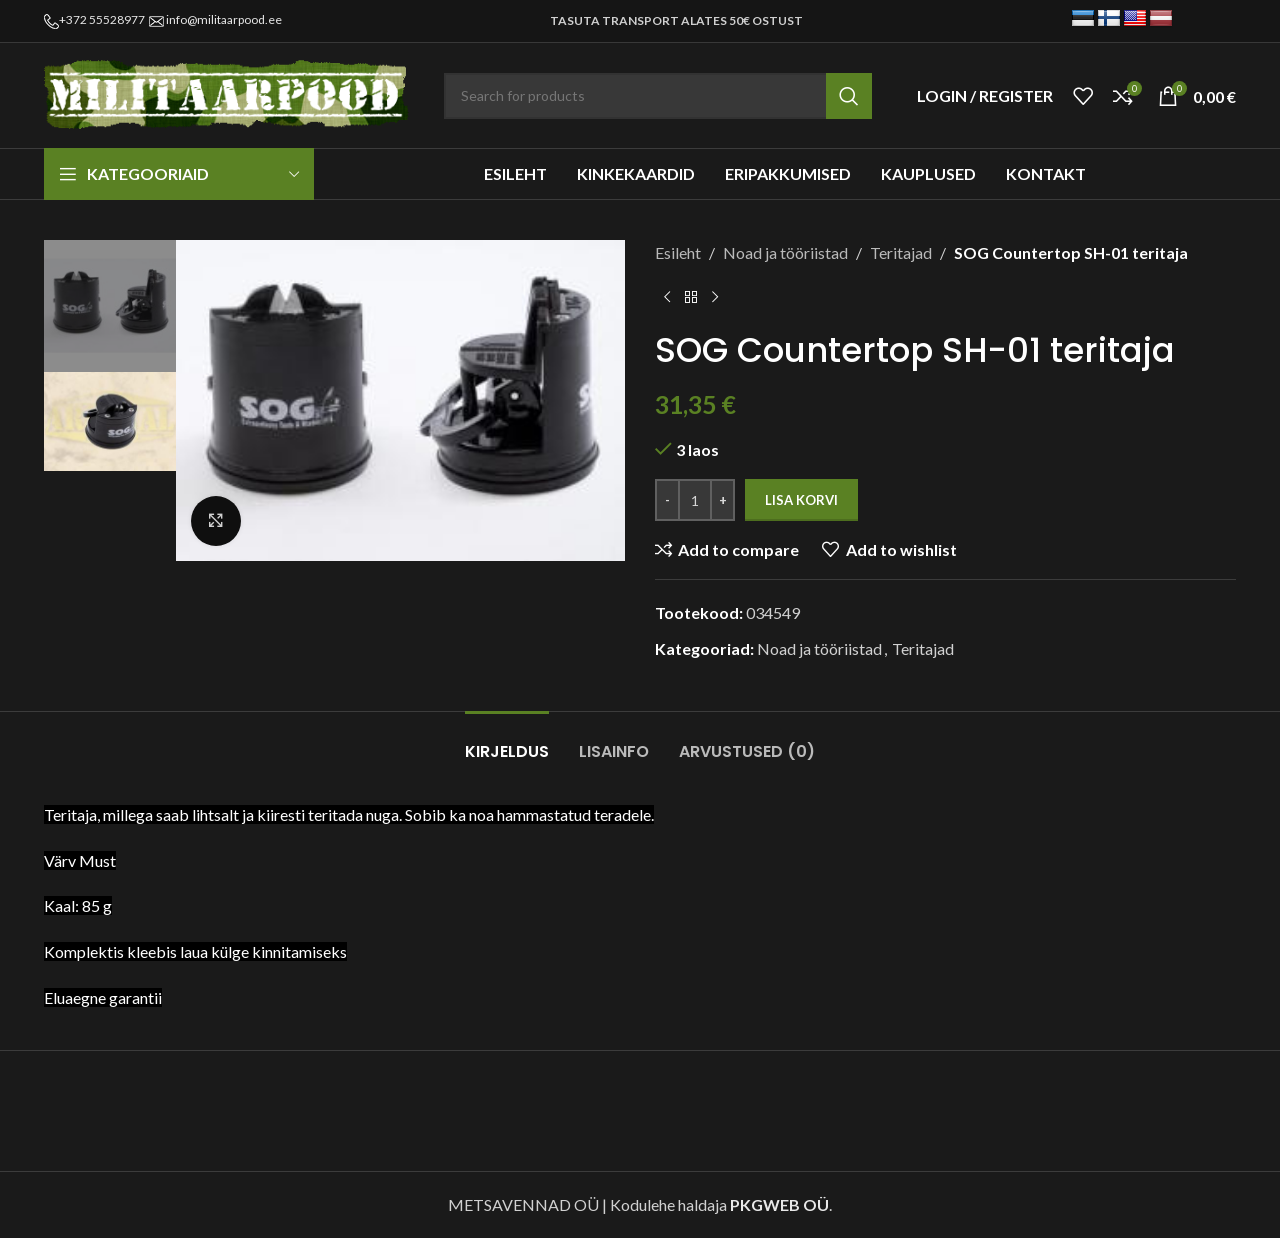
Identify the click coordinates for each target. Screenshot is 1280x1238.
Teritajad (901, 252)
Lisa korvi (801, 500)
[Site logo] (229, 93)
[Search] (658, 96)
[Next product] (715, 298)
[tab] (507, 741)
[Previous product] (667, 298)
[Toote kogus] (695, 500)
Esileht (678, 252)
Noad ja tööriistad (785, 252)
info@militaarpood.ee (224, 19)
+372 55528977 (102, 19)
